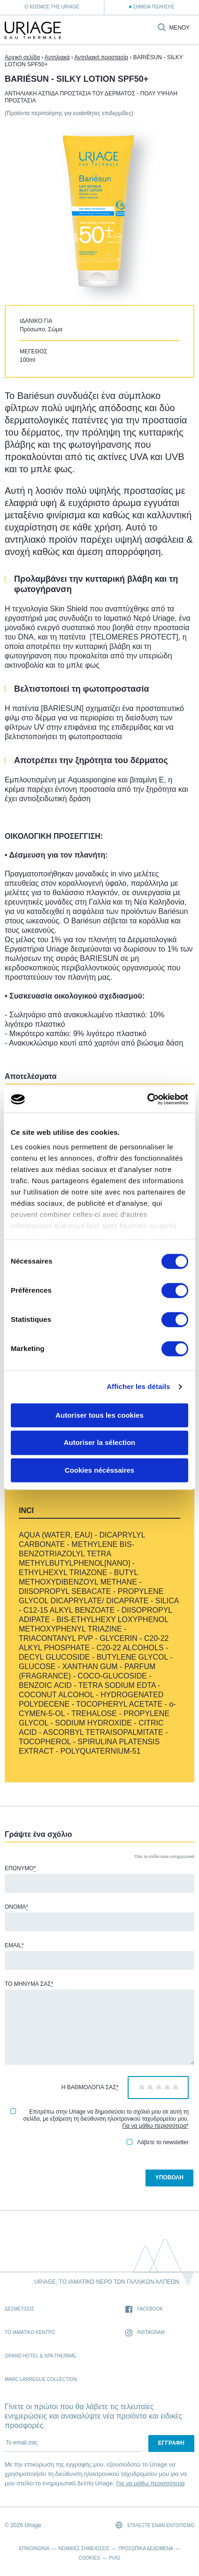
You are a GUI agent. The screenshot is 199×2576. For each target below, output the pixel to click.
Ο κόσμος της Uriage (51, 6)
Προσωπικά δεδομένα (145, 2548)
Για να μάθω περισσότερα (154, 2126)
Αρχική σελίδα (22, 57)
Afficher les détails (138, 1386)
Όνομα (16, 1907)
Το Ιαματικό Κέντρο (30, 2332)
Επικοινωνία (34, 2548)
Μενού (179, 28)
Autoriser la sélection (100, 1443)
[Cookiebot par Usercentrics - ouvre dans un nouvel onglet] (147, 1099)
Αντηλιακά (57, 57)
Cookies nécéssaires (99, 1470)
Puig (114, 2557)
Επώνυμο (20, 1868)
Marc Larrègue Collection (41, 2379)
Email (14, 1945)
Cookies (89, 2557)
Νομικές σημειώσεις (83, 2548)
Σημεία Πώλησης (153, 6)
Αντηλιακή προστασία (101, 57)
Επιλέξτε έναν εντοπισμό (154, 2525)
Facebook (144, 2309)
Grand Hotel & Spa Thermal (41, 2355)
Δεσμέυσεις (19, 2308)
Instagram (145, 2333)
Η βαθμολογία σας (89, 2087)
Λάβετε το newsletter (158, 2142)
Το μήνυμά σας (29, 1984)
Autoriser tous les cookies (99, 1415)
